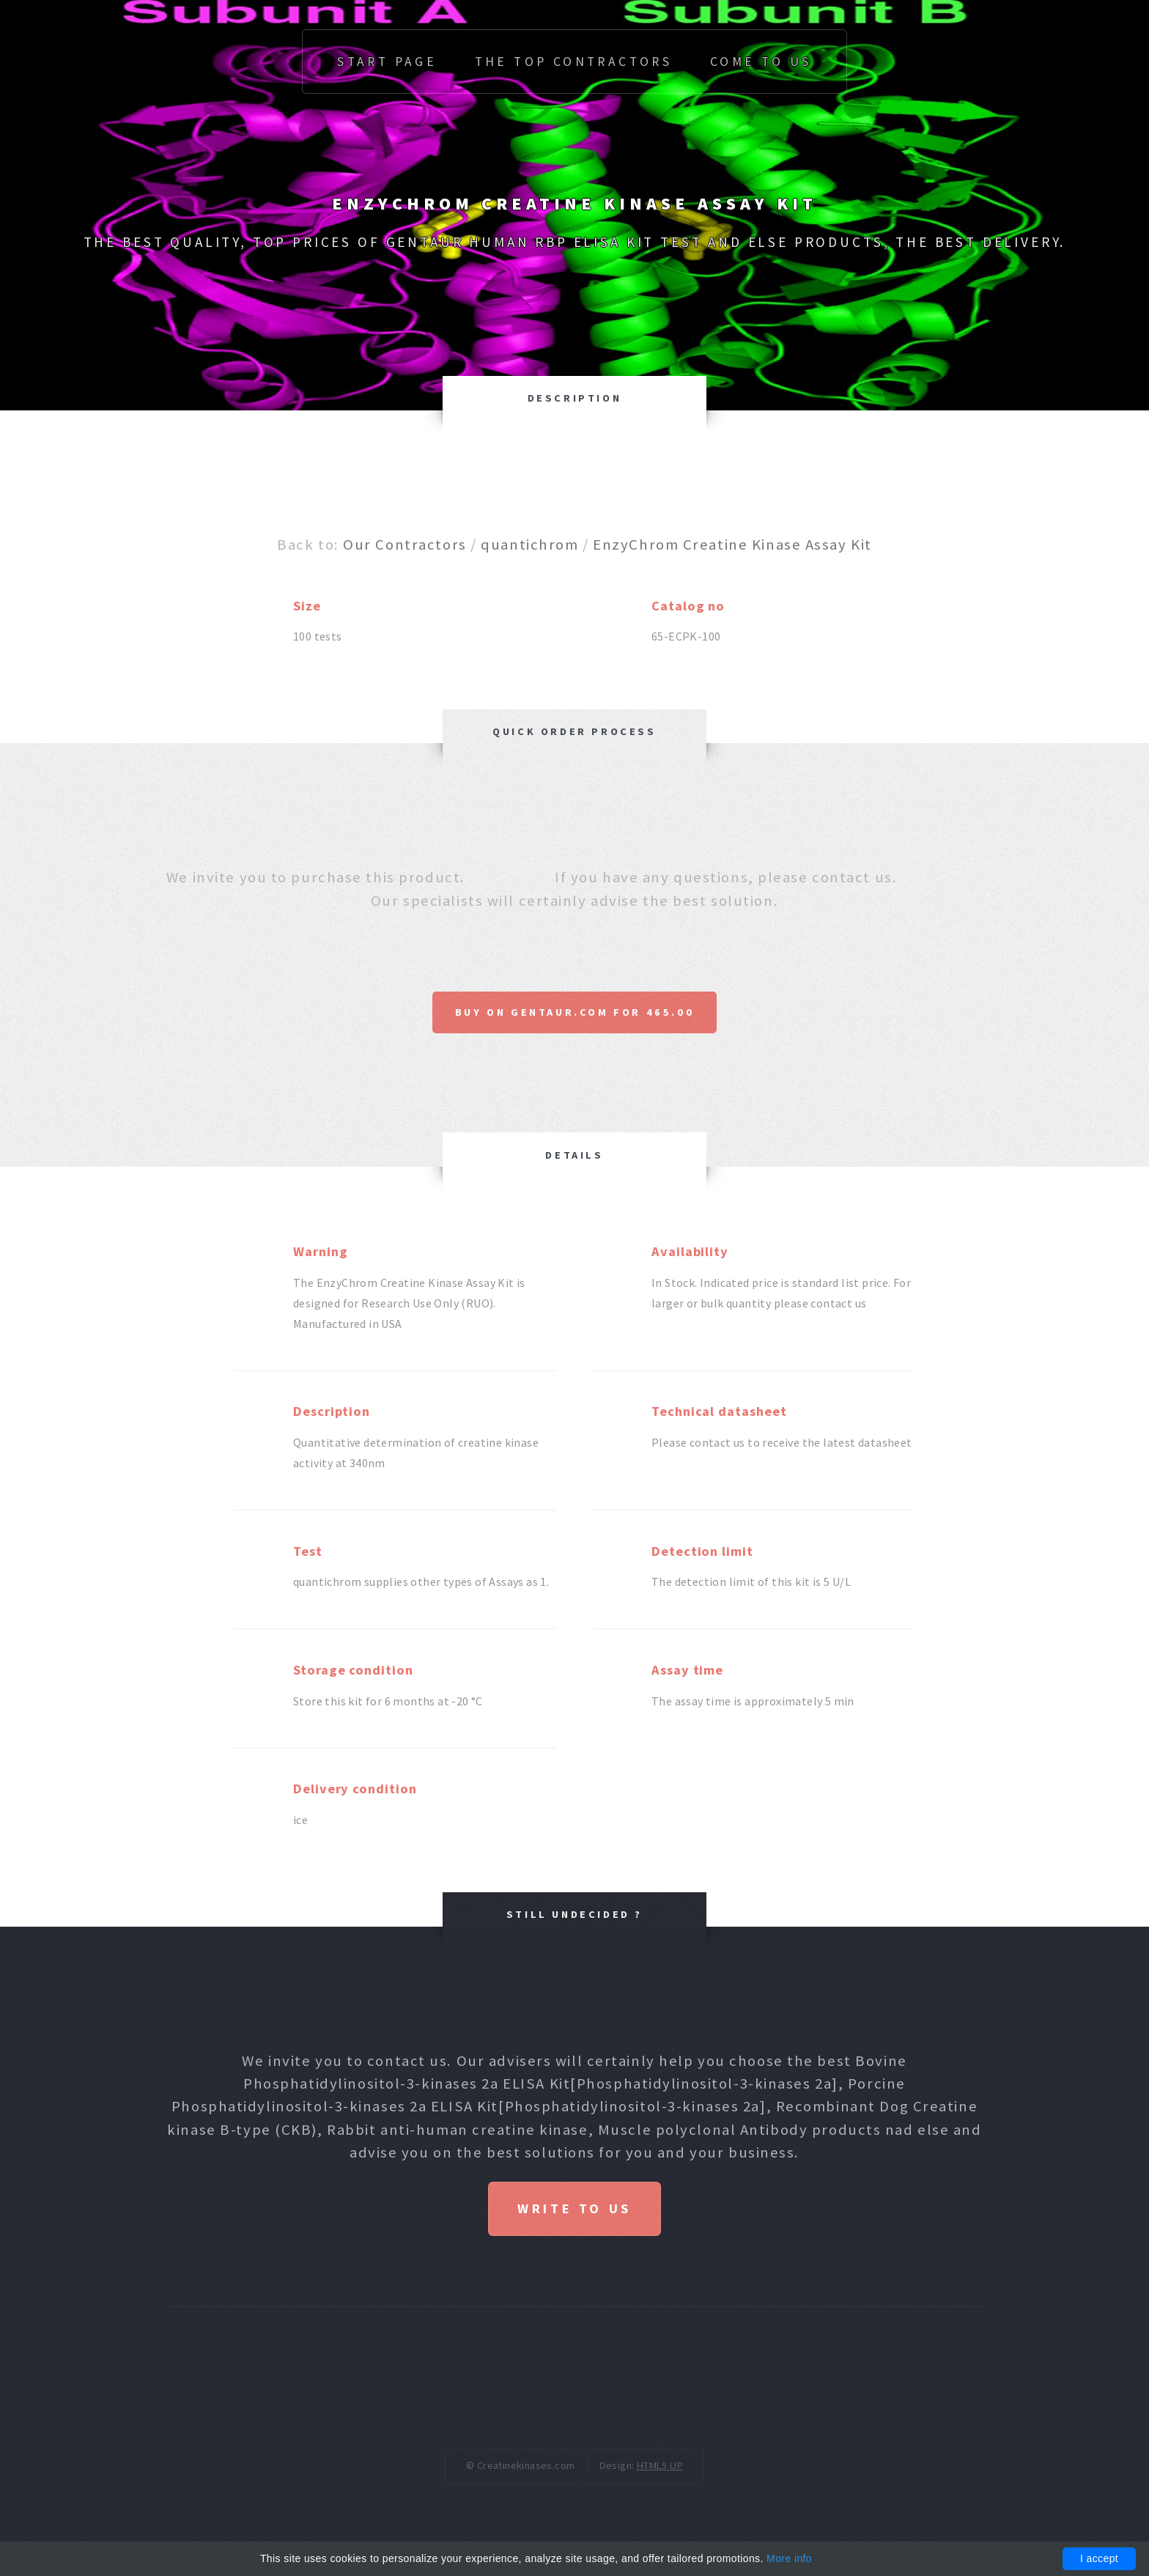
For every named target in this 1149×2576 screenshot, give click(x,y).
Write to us (574, 2208)
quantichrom (529, 544)
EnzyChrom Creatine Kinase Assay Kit (732, 544)
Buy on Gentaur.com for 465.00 (574, 1012)
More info (789, 2558)
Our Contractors (404, 544)
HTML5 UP (660, 2466)
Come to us (761, 61)
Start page (387, 61)
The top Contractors (574, 61)
